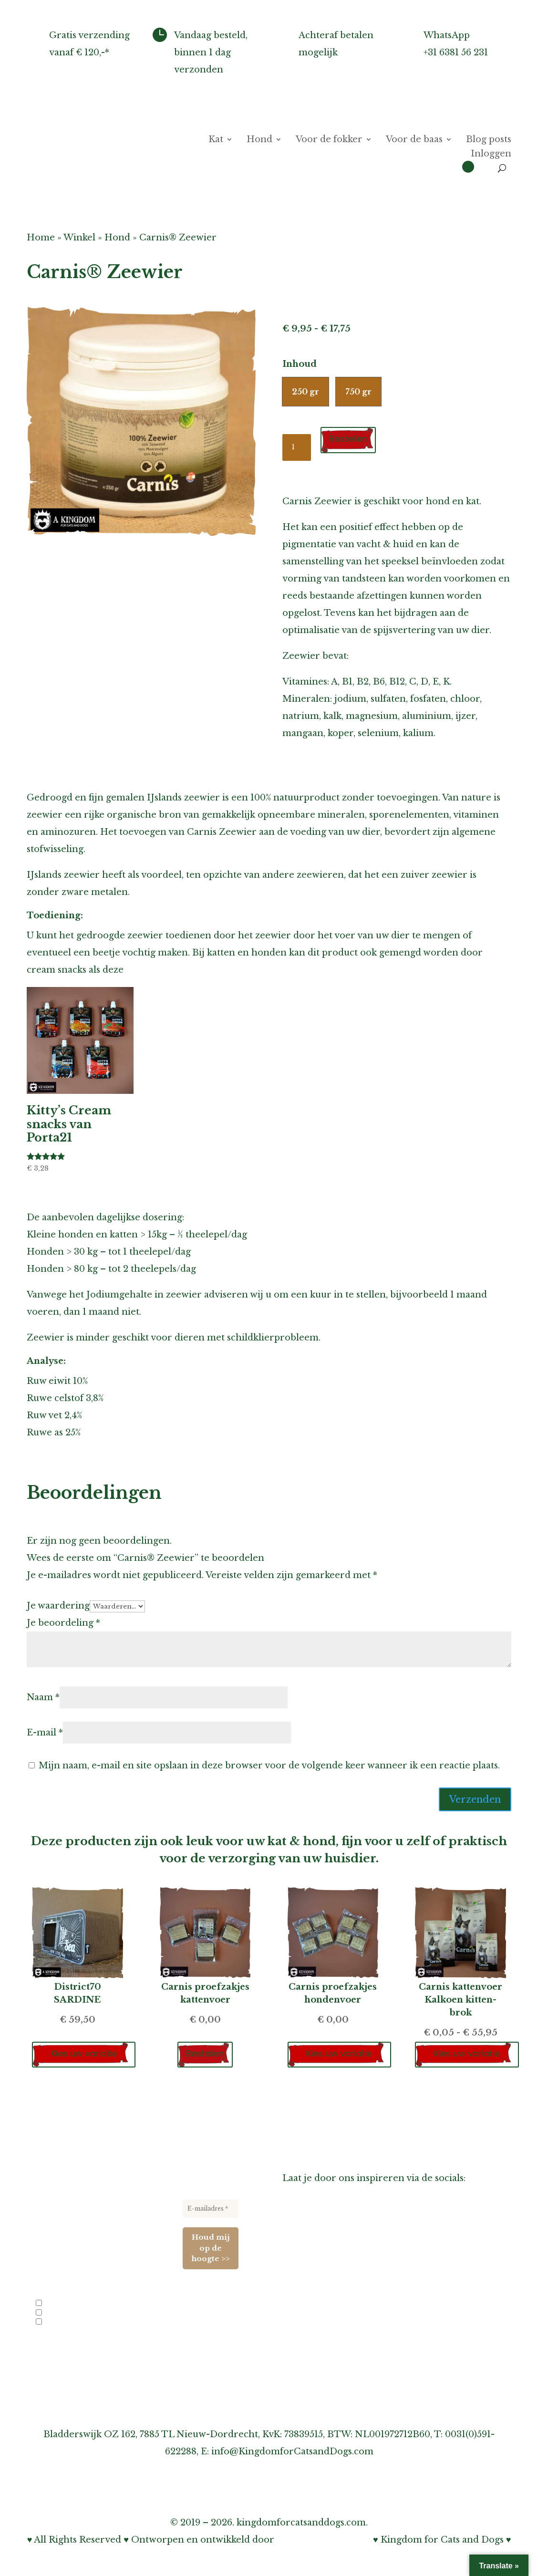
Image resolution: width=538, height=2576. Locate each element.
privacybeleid (124, 2349)
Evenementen (60, 2323)
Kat (215, 140)
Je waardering (58, 1605)
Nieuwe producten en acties (81, 2313)
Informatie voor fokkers (336, 2293)
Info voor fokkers (66, 2304)
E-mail (45, 1732)
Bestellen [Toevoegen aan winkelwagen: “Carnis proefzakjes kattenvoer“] (205, 2053)
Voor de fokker (329, 140)
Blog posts (488, 140)
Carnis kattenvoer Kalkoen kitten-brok (460, 2000)
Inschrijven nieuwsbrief (336, 2310)
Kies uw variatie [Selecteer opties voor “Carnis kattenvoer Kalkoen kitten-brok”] (468, 2053)
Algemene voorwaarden (336, 2396)
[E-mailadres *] (211, 2209)
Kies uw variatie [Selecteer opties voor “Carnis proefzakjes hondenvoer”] (340, 2053)
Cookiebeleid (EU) (322, 2379)
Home (41, 237)
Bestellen (349, 439)
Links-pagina (311, 2276)
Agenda (299, 2259)
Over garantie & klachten (339, 2344)
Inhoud (299, 364)
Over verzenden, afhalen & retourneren (373, 2327)
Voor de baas (414, 140)
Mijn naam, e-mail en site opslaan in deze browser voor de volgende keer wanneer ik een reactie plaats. (269, 1765)
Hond (259, 140)
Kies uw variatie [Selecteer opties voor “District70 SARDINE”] (85, 2053)
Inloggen (491, 154)
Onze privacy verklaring (336, 2362)
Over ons (303, 2241)
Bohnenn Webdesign (324, 2540)
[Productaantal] (296, 447)
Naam (43, 1697)
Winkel (79, 237)
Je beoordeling (63, 1623)
